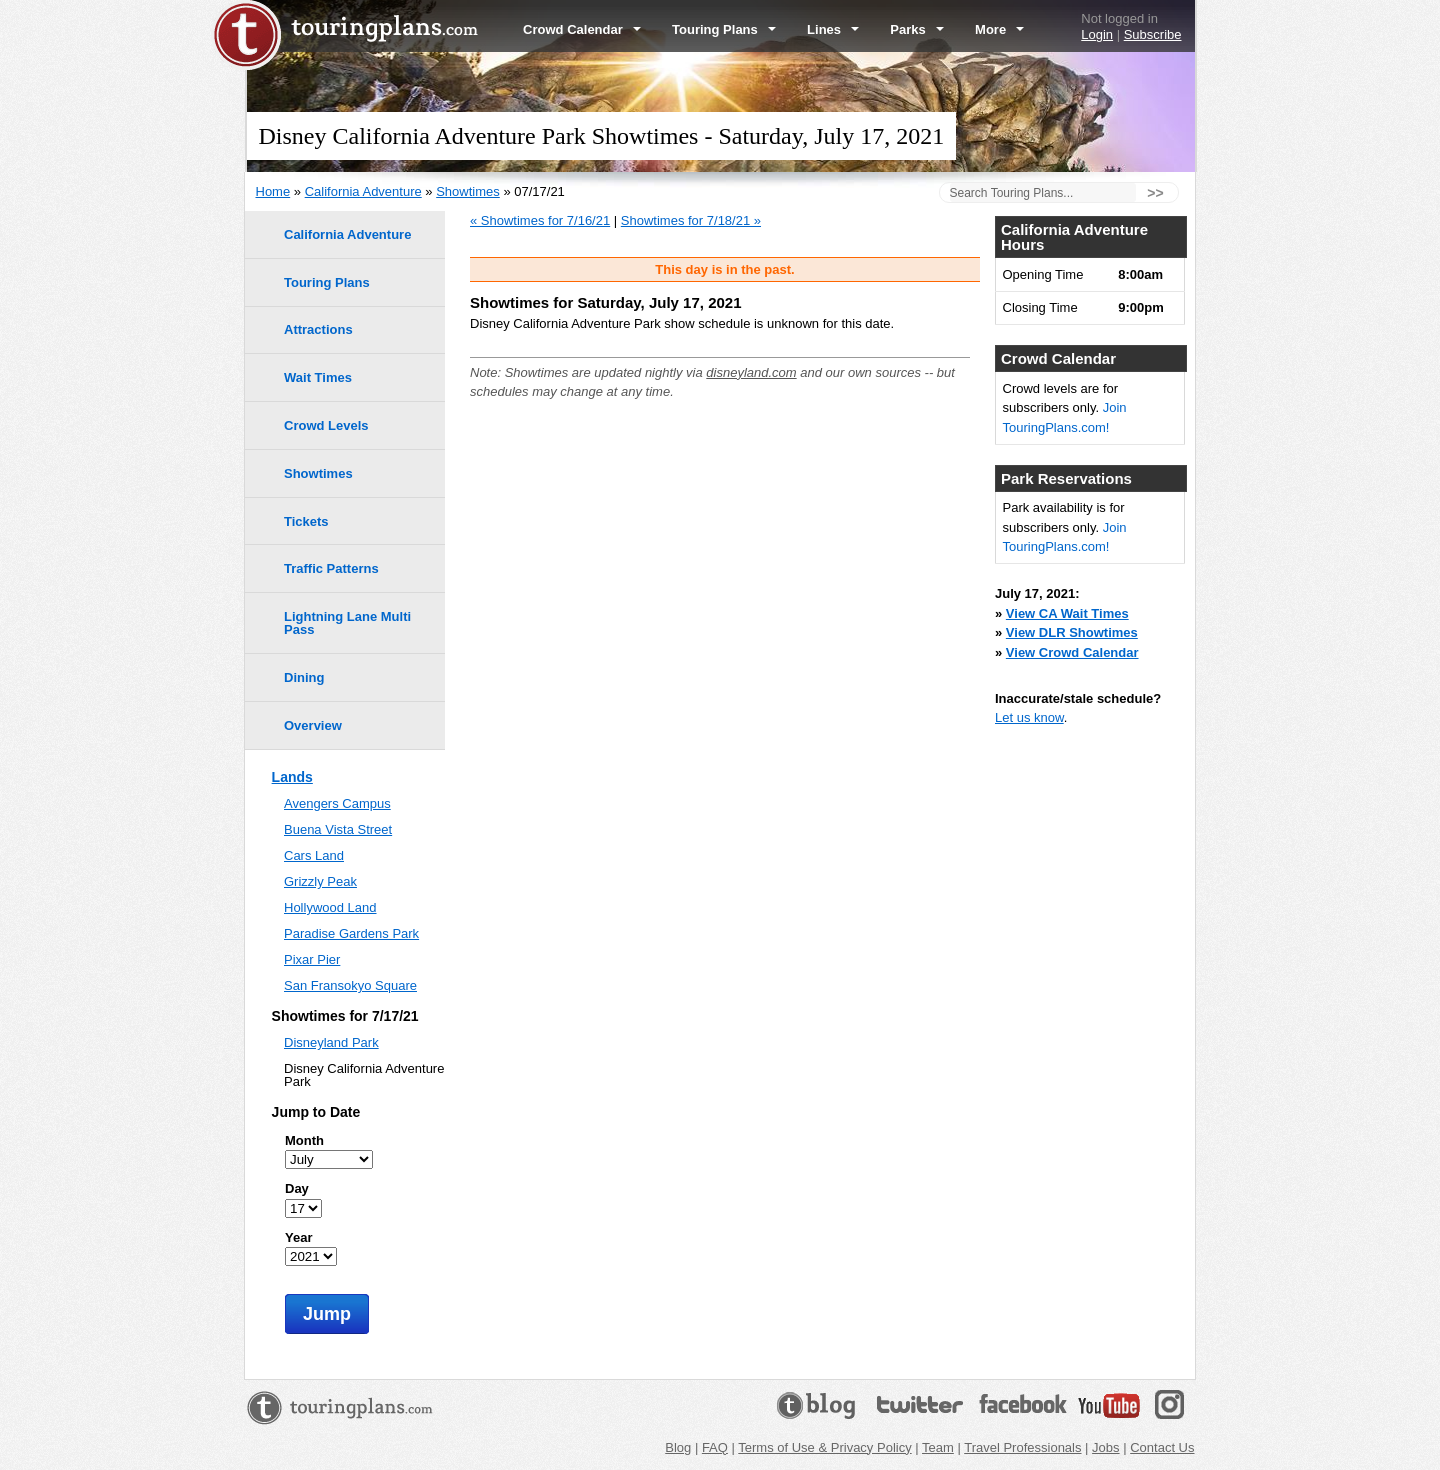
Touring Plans (724, 29)
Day (297, 1188)
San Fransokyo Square (350, 985)
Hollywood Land (330, 907)
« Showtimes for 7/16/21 (540, 220)
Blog (678, 1447)
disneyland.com (751, 372)
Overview (313, 725)
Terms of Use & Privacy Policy (824, 1447)
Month (304, 1140)
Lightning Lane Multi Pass (347, 623)
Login (1097, 34)
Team (938, 1447)
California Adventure (363, 191)
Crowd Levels (326, 425)
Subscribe (1153, 34)
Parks (917, 29)
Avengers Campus (337, 803)
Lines (833, 29)
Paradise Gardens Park (351, 933)
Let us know (1029, 717)
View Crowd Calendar (1072, 652)
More (999, 29)
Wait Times (318, 377)
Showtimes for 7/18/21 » (691, 220)
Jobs (1105, 1447)
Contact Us (1162, 1447)
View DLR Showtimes (1072, 632)
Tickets (306, 521)
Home (273, 191)
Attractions (318, 329)
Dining (304, 677)
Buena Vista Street (338, 829)
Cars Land (314, 855)
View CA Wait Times (1067, 613)
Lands (292, 777)
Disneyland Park (331, 1042)
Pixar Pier (312, 959)
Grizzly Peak (320, 881)
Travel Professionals (1022, 1447)
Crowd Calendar (582, 29)
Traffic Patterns (331, 568)
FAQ (715, 1447)
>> (1155, 193)
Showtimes (468, 191)
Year (298, 1237)
